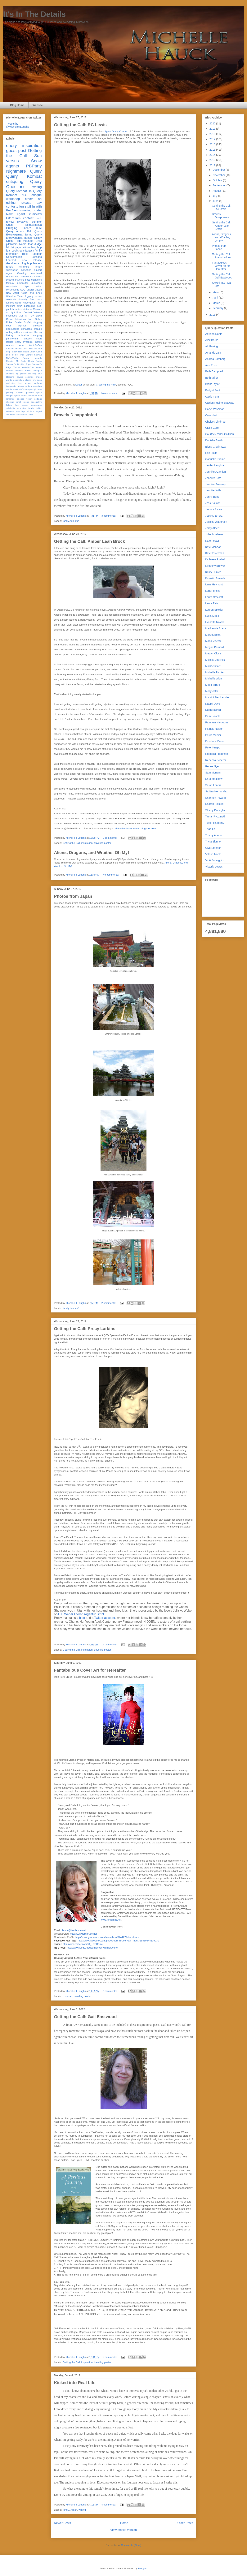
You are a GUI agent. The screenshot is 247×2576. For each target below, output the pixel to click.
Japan (73, 2509)
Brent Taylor (212, 384)
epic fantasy (27, 250)
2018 (212, 134)
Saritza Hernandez (216, 791)
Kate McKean (213, 547)
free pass (36, 299)
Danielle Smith (213, 440)
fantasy (10, 283)
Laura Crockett (214, 597)
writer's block (26, 414)
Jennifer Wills (213, 490)
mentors (10, 306)
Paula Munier (213, 735)
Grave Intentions (16, 319)
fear (8, 250)
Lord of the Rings (15, 355)
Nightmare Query (24, 171)
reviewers (24, 266)
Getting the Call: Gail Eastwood (85, 2016)
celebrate (11, 299)
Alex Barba (211, 340)
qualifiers (30, 392)
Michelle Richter (214, 672)
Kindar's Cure (32, 228)
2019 (212, 128)
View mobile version (123, 2529)
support (38, 270)
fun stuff (74, 520)
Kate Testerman (214, 553)
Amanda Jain (213, 352)
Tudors (16, 367)
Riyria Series (35, 361)
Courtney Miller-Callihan (219, 434)
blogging (37, 322)
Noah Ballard (213, 709)
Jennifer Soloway (215, 484)
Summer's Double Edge (18, 364)
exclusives (11, 383)
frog (20, 383)
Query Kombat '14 (24, 193)
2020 (212, 123)
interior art (23, 386)
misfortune (24, 389)
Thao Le (210, 828)
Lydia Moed (212, 615)
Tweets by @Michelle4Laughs (17, 125)
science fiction (24, 399)
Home (124, 2523)
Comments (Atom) (131, 2545)
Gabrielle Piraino (215, 459)
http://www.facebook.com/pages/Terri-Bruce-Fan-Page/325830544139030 (118, 1940)
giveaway (22, 221)
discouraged (12, 329)
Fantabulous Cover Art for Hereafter (90, 1670)
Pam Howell (212, 716)
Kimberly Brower (215, 565)
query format (20, 395)
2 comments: (110, 837)
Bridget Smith (213, 390)
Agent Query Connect (116, 131)
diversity (23, 299)
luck (30, 386)
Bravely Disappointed (75, 414)
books (15, 250)
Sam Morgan (213, 772)
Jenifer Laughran (215, 465)
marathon (37, 386)
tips (27, 286)
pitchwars (11, 244)
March (217, 302)
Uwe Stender (213, 847)
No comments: (109, 393)
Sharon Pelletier (214, 803)
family (66, 520)
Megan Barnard (214, 647)
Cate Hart (211, 415)
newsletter (22, 283)
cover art (68, 1996)
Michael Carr (212, 666)
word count (11, 414)
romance (10, 399)
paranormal (12, 338)
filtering (38, 332)
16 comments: (109, 1644)
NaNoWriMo (12, 358)
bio (29, 374)
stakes (25, 405)
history (9, 335)
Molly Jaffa (211, 691)
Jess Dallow (212, 503)
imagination (11, 386)
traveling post (22, 279)
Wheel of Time (14, 296)
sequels (10, 279)
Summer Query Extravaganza (24, 223)
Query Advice (15, 231)
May (215, 292)
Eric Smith (211, 452)
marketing (26, 270)
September (219, 185)
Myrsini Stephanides (217, 697)
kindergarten (29, 302)
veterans (10, 411)
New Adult (12, 293)
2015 (212, 149)
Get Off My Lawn (30, 315)
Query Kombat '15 (19, 191)
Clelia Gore (212, 427)
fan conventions (24, 276)
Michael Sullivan (34, 355)
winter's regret (34, 411)
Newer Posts (62, 2523)
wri (18, 414)
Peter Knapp (212, 747)
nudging (37, 335)
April (216, 297)
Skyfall (27, 322)
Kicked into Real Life (74, 2382)
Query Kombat (24, 176)
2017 (212, 139)
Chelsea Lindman (215, 421)
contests (12, 206)
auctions (10, 374)
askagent (37, 370)
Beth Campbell (214, 371)
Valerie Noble (213, 854)
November (219, 175)
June (216, 201)
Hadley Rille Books (20, 352)
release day (31, 203)
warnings (20, 411)
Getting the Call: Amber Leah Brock (89, 541)
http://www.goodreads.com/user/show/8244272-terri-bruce (107, 1937)
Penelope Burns (214, 741)
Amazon (10, 348)
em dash (37, 380)
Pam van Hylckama (216, 722)
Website (38, 105)
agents (12, 166)
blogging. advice (33, 296)
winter (26, 309)
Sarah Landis (213, 785)
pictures (38, 389)
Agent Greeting (16, 273)
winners (10, 345)
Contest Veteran (33, 312)
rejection (27, 338)
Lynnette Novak (214, 622)
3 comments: (108, 515)
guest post (16, 150)
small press (22, 402)
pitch (19, 306)
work (21, 345)
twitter (78, 384)
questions (36, 283)
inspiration (86, 843)
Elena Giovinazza (215, 446)
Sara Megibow (213, 778)
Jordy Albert (36, 352)
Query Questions (24, 184)
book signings (16, 325)
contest (28, 218)
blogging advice (14, 377)
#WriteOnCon (35, 345)
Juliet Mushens (214, 534)
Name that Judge (30, 244)
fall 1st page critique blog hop (24, 247)
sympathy (21, 408)
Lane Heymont (214, 584)
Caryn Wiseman (214, 409)
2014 (212, 154)
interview (35, 214)
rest (40, 395)
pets (31, 389)
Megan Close (213, 653)
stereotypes (36, 405)
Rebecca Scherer (215, 760)
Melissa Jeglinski (215, 659)
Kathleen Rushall (215, 559)
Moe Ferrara (212, 684)
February (218, 308)
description (18, 380)
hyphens (38, 383)
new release (32, 260)
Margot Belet (212, 634)
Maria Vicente (213, 641)
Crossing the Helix (106, 384)
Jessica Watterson (216, 521)
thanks (38, 342)
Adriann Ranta (213, 333)
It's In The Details (34, 14)
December (219, 169)
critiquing (14, 181)
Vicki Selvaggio (214, 860)
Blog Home (17, 105)
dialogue (37, 325)
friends (28, 237)
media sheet (12, 389)
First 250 (27, 348)
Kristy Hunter (213, 572)
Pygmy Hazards (32, 358)
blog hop (26, 263)
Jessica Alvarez (214, 509)
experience (27, 332)
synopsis (28, 342)
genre (18, 302)
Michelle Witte (213, 678)
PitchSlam (13, 218)
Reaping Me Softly (16, 361)
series (18, 309)
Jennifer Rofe (213, 478)
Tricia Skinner (213, 841)
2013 (212, 160)
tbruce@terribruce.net (74, 1930)
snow (18, 342)
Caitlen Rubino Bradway (219, 402)
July (215, 195)
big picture (21, 374)
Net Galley (35, 319)
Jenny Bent (212, 496)
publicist (19, 392)
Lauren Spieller (214, 609)
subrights (10, 408)
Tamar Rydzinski (215, 816)
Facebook (11, 315)
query (11, 145)
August (217, 190)
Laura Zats (211, 603)
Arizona (18, 348)
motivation (23, 335)
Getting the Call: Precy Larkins (84, 1328)
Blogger (142, 2568)
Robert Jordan (14, 322)
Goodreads (12, 263)
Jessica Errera (213, 515)
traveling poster (102, 843)
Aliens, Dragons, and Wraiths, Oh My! (91, 852)
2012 (212, 165)
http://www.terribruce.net (83, 1933)
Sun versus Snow (24, 158)
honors (28, 383)
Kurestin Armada (215, 578)
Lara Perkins (212, 590)
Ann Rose (211, 365)
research (33, 395)
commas (29, 377)
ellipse (28, 380)
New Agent (15, 214)
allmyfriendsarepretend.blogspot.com (135, 828)
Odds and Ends (31, 293)
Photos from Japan (73, 896)
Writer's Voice (23, 370)
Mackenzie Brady (215, 628)
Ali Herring (211, 346)
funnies (10, 302)
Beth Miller (211, 377)
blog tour (37, 374)
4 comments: (108, 2504)
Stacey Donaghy (215, 810)
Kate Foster (212, 540)
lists (40, 302)
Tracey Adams (213, 835)
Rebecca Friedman (216, 753)
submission (12, 286)
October (218, 180)
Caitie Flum (212, 396)
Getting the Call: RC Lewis (80, 124)
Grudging (11, 228)
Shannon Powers (215, 797)
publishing (29, 306)
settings (38, 399)
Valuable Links (32, 240)
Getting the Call (71, 843)
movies (38, 276)
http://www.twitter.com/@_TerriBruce (83, 1944)
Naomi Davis (212, 703)
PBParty (34, 166)
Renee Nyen (212, 766)
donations (26, 329)
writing (82, 2509)
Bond (19, 312)
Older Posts (185, 2523)
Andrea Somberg (215, 358)
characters (36, 279)
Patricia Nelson (214, 728)
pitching (10, 392)
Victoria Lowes (214, 866)
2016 (212, 144)
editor (17, 332)
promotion (12, 253)
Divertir (30, 289)
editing (11, 203)
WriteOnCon (28, 367)
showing (10, 402)
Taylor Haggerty (214, 822)
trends (31, 408)
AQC (22, 289)
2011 (212, 314)
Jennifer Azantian (215, 471)
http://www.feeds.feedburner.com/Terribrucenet (92, 1947)
